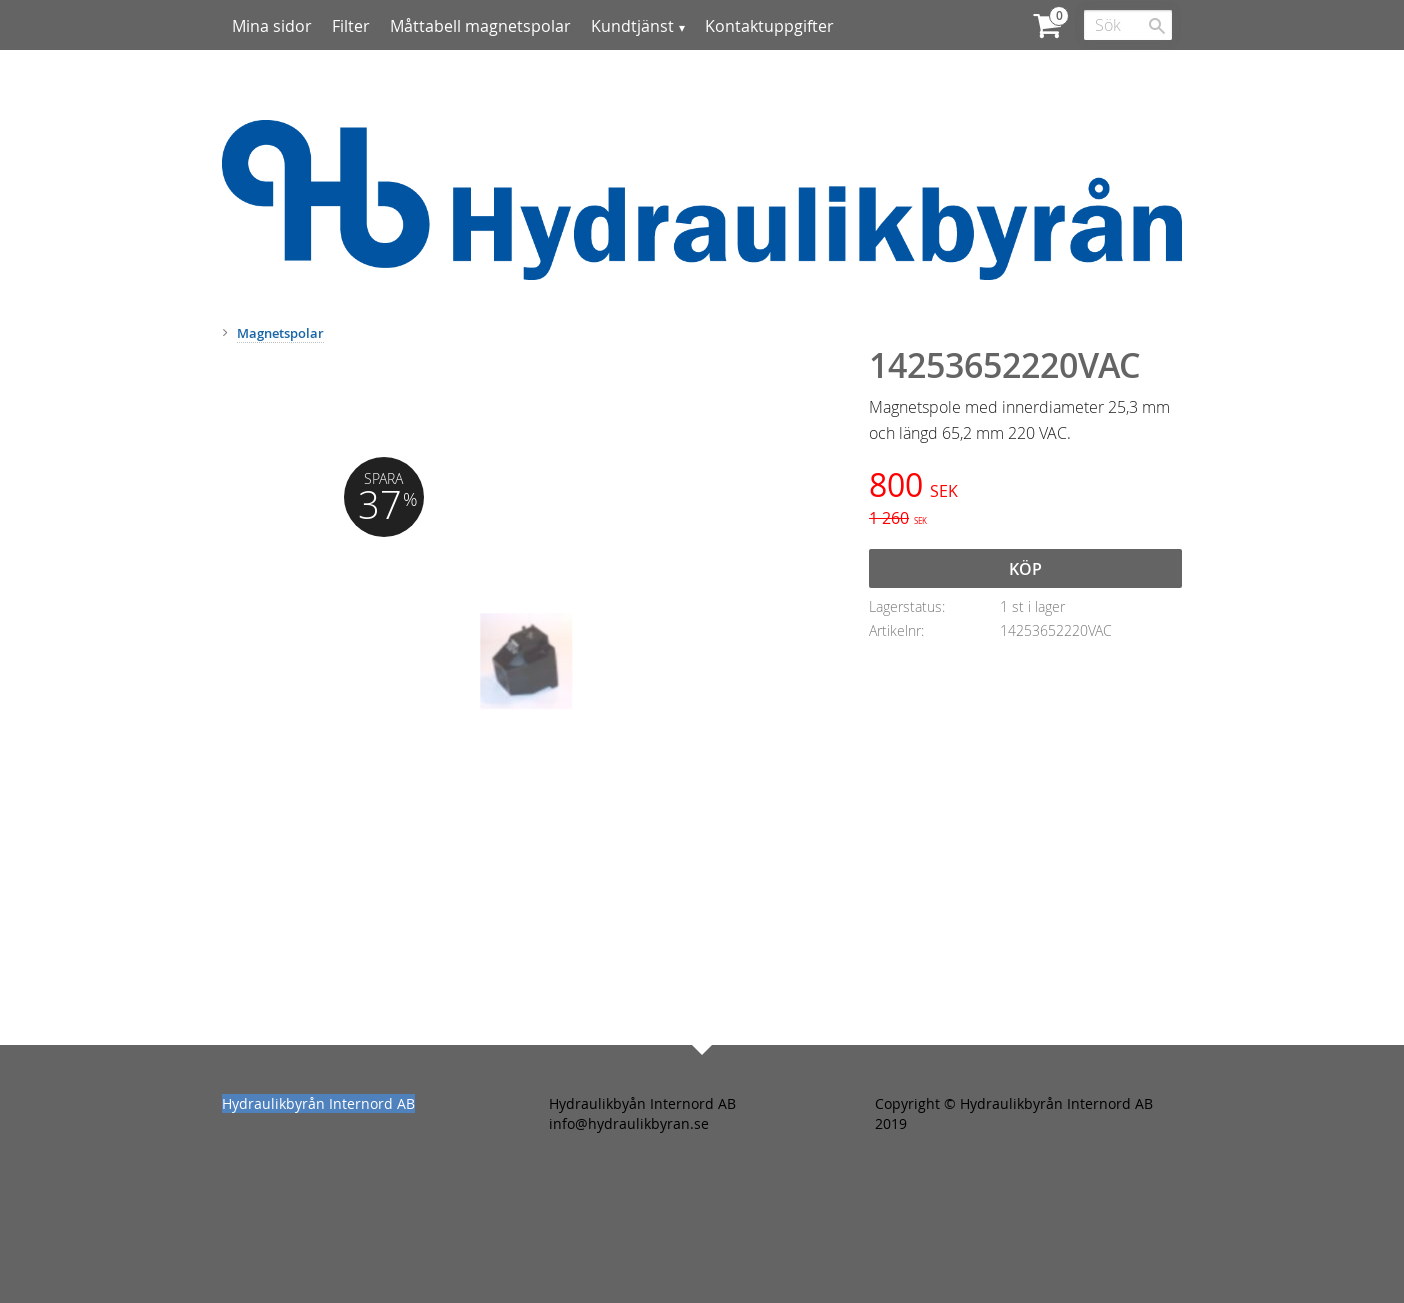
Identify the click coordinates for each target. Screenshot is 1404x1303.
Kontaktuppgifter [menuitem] (769, 26)
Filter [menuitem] (351, 26)
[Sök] (1157, 26)
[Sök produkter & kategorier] (1128, 25)
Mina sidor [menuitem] (272, 26)
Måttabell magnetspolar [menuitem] (480, 26)
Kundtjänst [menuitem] (632, 26)
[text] (1025, 488)
